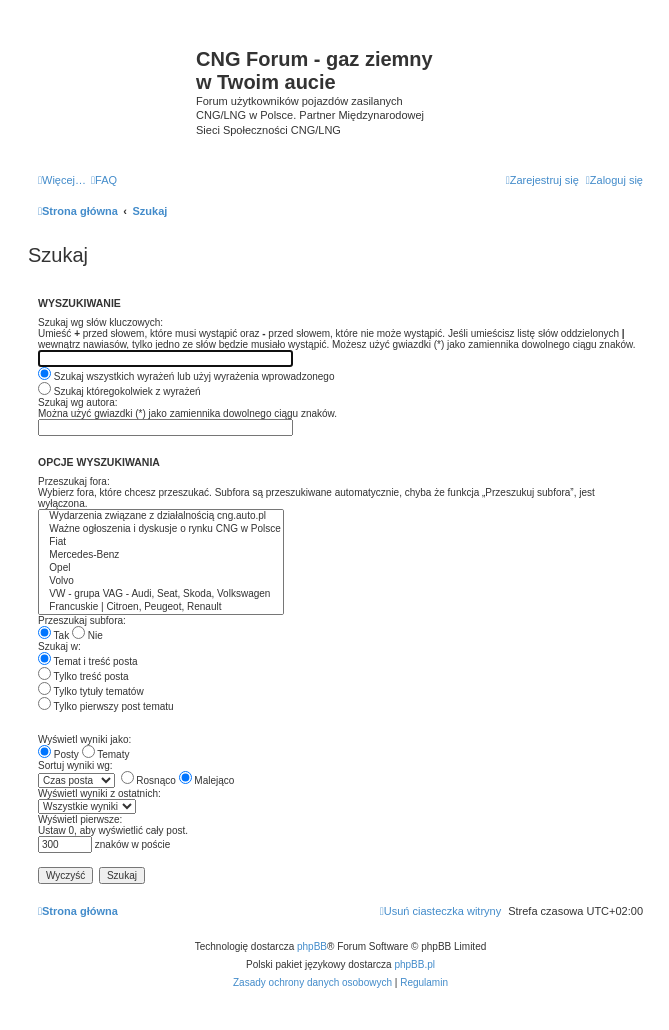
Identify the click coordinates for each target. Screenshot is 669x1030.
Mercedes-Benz (161, 555)
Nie (87, 635)
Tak (53, 635)
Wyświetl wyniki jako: (84, 739)
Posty (58, 754)
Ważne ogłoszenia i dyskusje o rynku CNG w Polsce (161, 529)
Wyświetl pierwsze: (80, 819)
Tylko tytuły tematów (91, 691)
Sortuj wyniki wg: (75, 765)
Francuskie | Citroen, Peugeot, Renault (161, 607)
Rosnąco (148, 780)
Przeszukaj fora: (74, 481)
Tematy (106, 754)
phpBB (312, 946)
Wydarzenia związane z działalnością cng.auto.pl (161, 516)
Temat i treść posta (88, 661)
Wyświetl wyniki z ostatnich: (99, 793)
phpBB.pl (414, 964)
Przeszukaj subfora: (82, 620)
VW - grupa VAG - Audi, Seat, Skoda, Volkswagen (161, 594)
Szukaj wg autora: (78, 402)
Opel (161, 568)
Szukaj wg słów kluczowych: (100, 322)
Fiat (161, 542)
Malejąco (207, 780)
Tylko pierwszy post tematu (106, 706)
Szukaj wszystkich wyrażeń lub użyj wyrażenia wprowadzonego (186, 376)
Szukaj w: (59, 646)
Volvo (161, 581)
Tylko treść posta (83, 676)
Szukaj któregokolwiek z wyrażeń (119, 391)
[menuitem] (104, 180)
